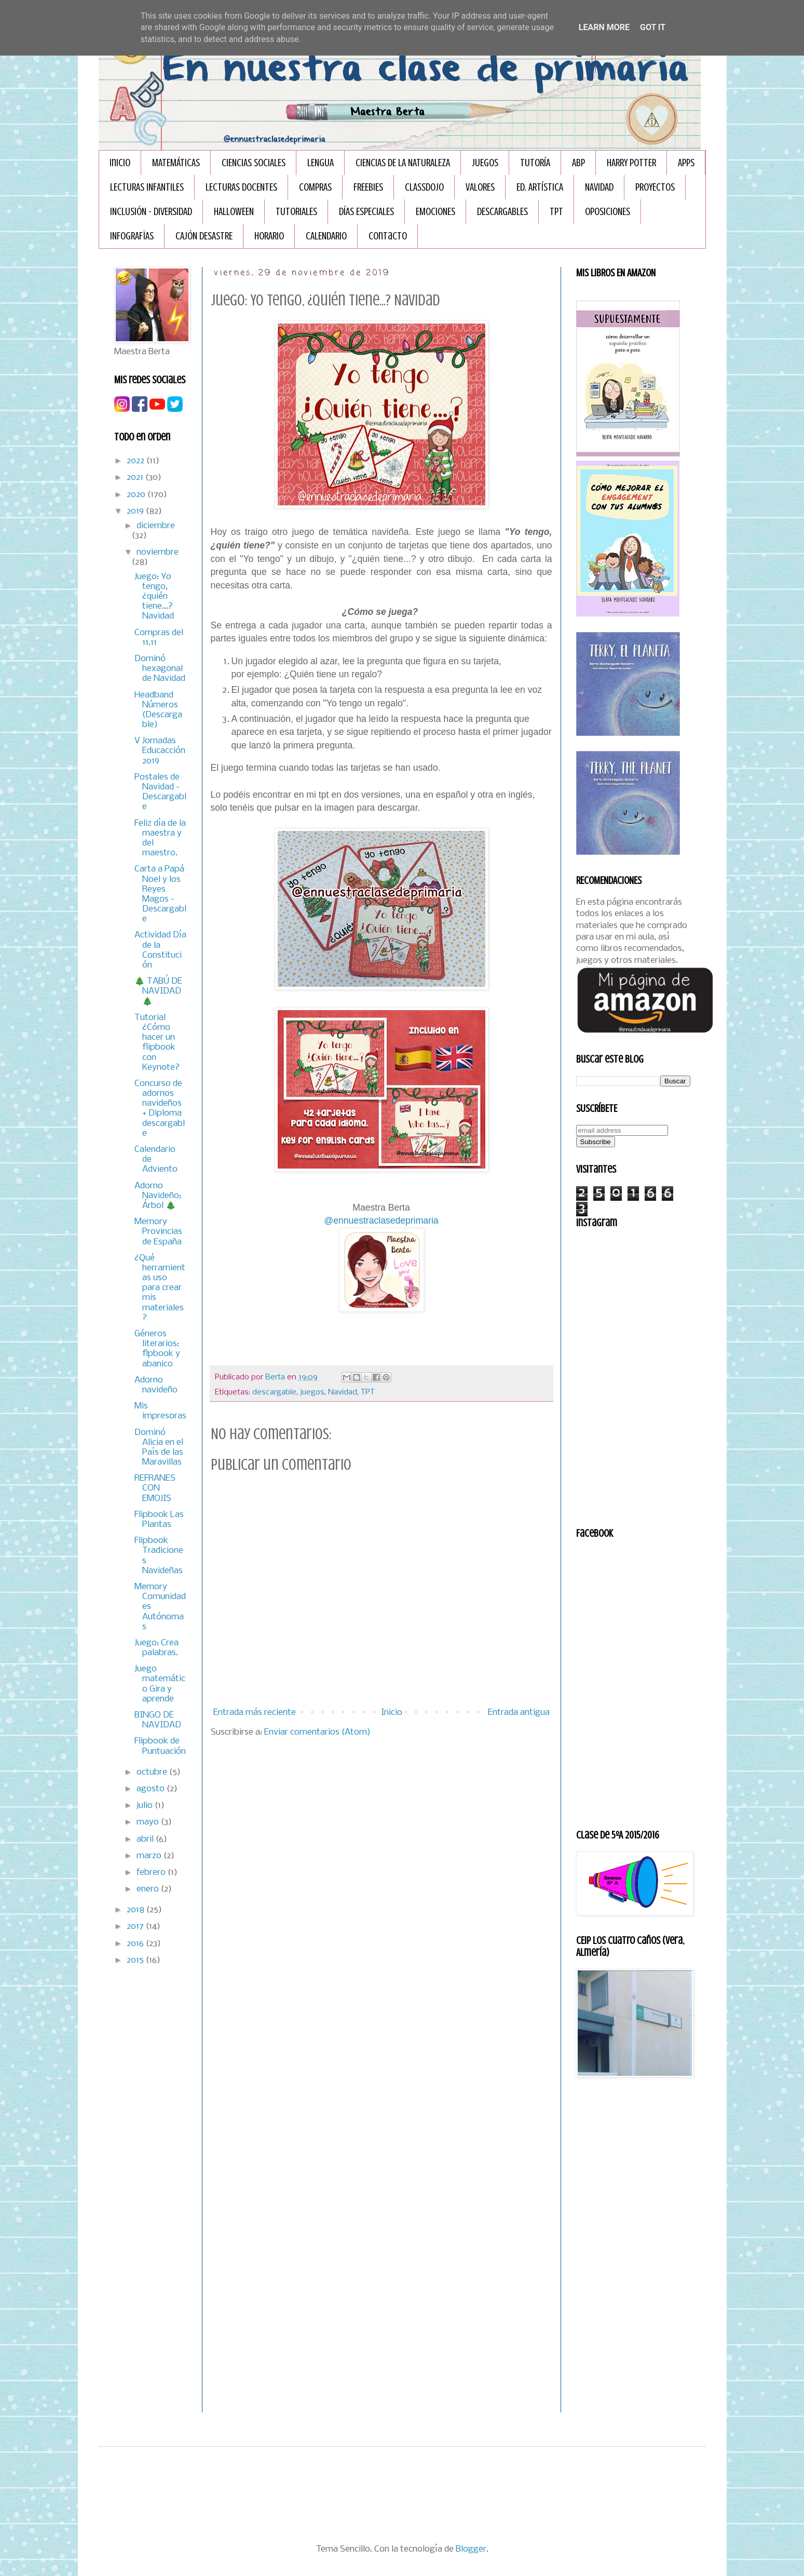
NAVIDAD (599, 187)
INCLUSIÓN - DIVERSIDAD (151, 212)
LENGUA (320, 163)
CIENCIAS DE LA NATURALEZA (403, 163)
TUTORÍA (535, 163)
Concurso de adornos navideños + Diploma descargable (159, 1108)
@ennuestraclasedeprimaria (381, 1220)
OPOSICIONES (607, 212)
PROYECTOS (655, 187)
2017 (136, 1926)
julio (146, 1805)
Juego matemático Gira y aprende (159, 1684)
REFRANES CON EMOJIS (154, 1488)
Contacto (388, 236)
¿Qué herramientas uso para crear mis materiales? (159, 1288)
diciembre (156, 526)
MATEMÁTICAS (176, 163)
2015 (136, 1960)
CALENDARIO (326, 236)
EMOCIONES (435, 212)
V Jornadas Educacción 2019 (159, 751)
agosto (152, 1789)
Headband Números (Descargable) (158, 710)
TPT (556, 212)
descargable (274, 1392)
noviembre (158, 552)
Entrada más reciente (254, 1713)
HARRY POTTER (631, 163)
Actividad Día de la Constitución (160, 950)
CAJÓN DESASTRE (204, 236)
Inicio (120, 163)
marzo (150, 1856)
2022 (136, 461)
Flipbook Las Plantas (159, 1520)
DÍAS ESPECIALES (366, 212)
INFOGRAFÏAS (132, 236)
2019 (136, 511)
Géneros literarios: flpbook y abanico (157, 1349)
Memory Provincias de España (158, 1231)
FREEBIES (368, 187)
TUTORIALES (296, 212)
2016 (136, 1944)
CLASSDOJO (424, 187)
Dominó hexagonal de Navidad (159, 668)
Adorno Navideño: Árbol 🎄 (157, 1196)
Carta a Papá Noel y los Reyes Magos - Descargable (160, 894)
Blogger (471, 2549)
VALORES (480, 187)
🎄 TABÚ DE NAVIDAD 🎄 (158, 991)
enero (149, 1889)
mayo (149, 1822)
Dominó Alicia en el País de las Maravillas (158, 1448)
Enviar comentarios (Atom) (317, 1732)
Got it (652, 27)
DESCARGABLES (502, 212)
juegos (312, 1392)
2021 (136, 477)
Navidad (342, 1392)
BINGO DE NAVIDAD (157, 1720)
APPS (686, 163)
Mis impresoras (160, 1411)
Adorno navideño (156, 1385)
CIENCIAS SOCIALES (253, 163)
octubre (153, 1772)
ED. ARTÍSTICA (539, 187)
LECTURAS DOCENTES (241, 187)
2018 (136, 1910)
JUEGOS (485, 163)
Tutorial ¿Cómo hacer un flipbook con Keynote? (157, 1042)
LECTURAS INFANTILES (147, 187)
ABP (578, 163)
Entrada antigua (519, 1713)
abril (146, 1839)
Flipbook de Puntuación (160, 1746)
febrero (152, 1872)
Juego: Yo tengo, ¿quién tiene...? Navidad (154, 597)
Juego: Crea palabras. (156, 1648)
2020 (137, 495)
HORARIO (269, 236)
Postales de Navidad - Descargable (160, 792)
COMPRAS (315, 187)
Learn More (604, 27)
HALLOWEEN (234, 212)
